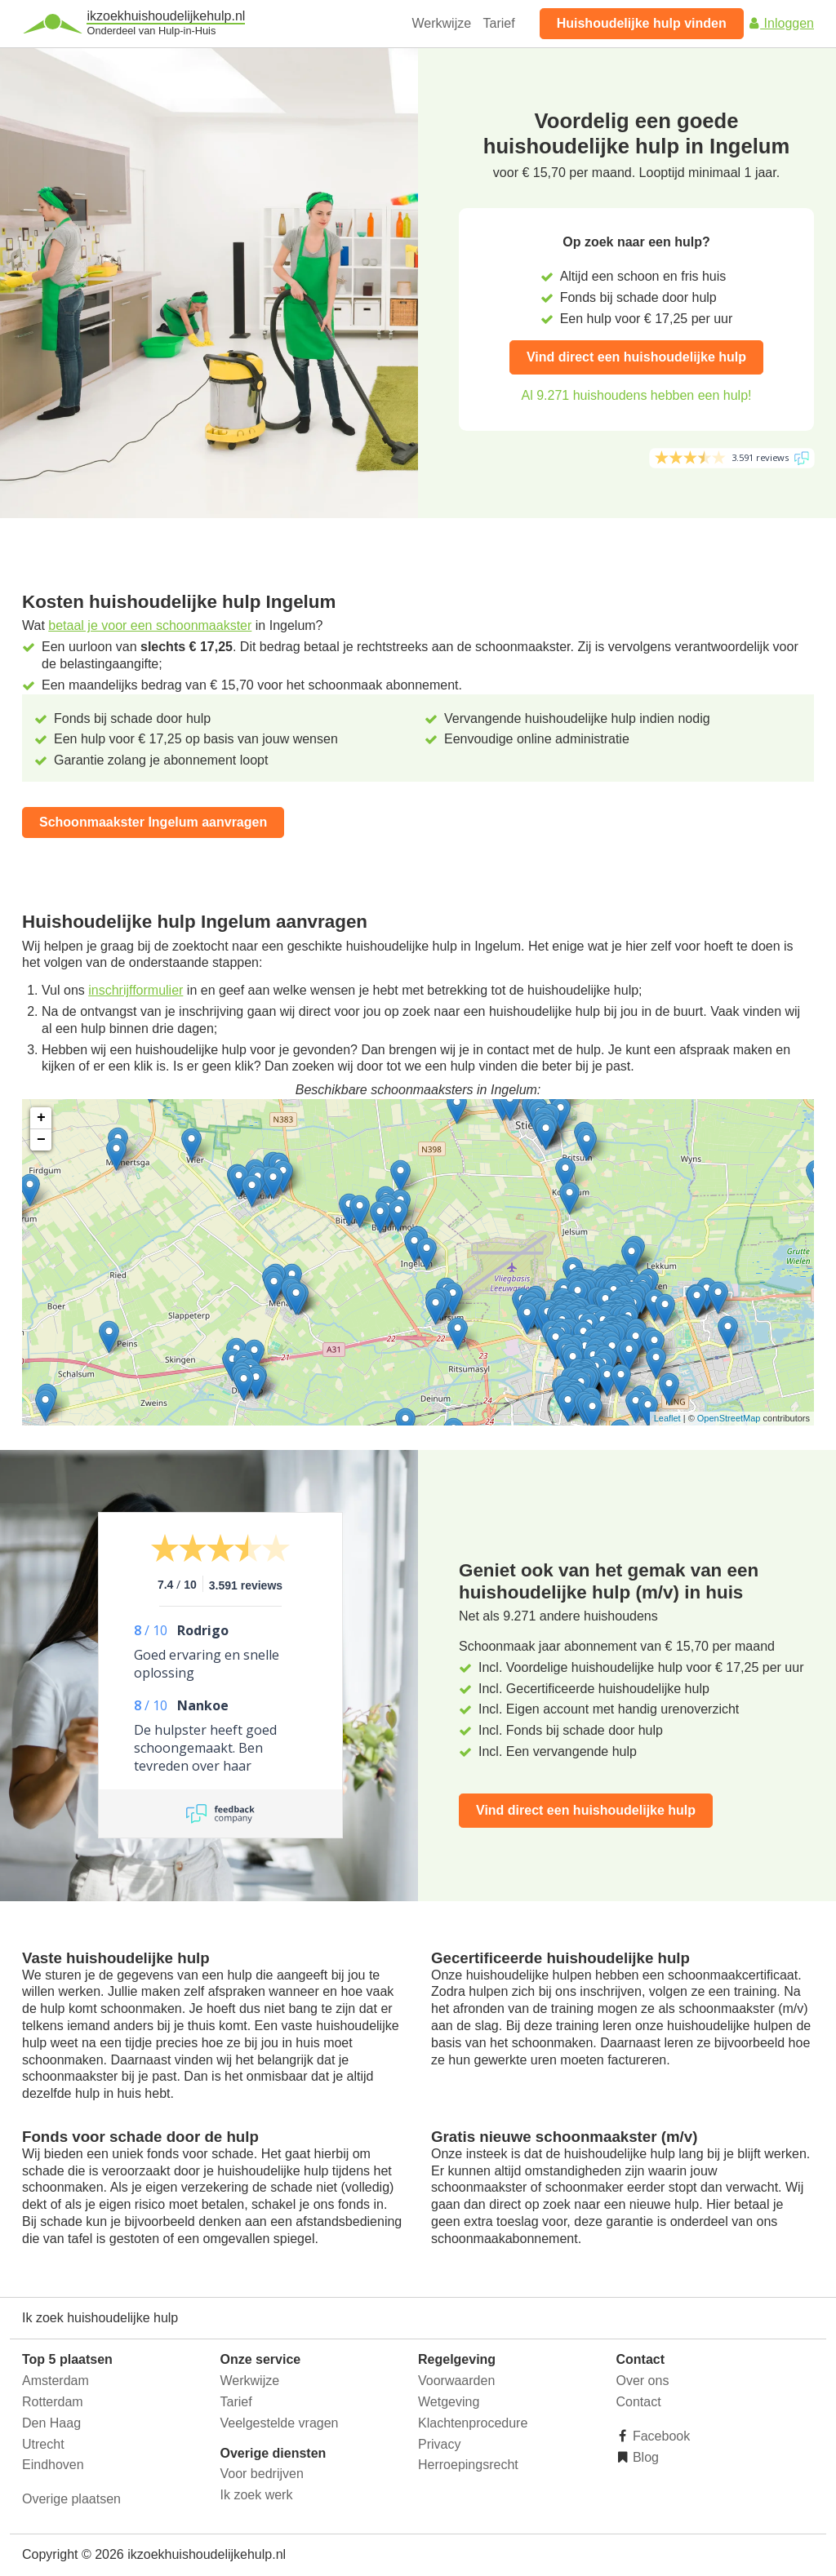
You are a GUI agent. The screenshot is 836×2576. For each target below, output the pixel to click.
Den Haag (51, 2423)
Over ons (642, 2381)
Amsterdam (55, 2381)
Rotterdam (52, 2402)
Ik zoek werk (256, 2495)
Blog (644, 2457)
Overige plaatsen (71, 2499)
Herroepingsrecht (468, 2465)
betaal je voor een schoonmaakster (149, 625)
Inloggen (780, 23)
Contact (638, 2402)
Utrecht (43, 2444)
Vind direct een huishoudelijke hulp (636, 357)
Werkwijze (442, 23)
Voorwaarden (456, 2381)
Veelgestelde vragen (279, 2423)
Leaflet (667, 1418)
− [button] (41, 1140)
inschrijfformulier (135, 990)
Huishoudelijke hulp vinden (642, 23)
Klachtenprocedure (472, 2423)
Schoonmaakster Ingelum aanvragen (153, 822)
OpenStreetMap (729, 1418)
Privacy (439, 2444)
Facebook (660, 2436)
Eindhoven (53, 2465)
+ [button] (41, 1118)
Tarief (499, 23)
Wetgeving (448, 2402)
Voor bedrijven (262, 2474)
